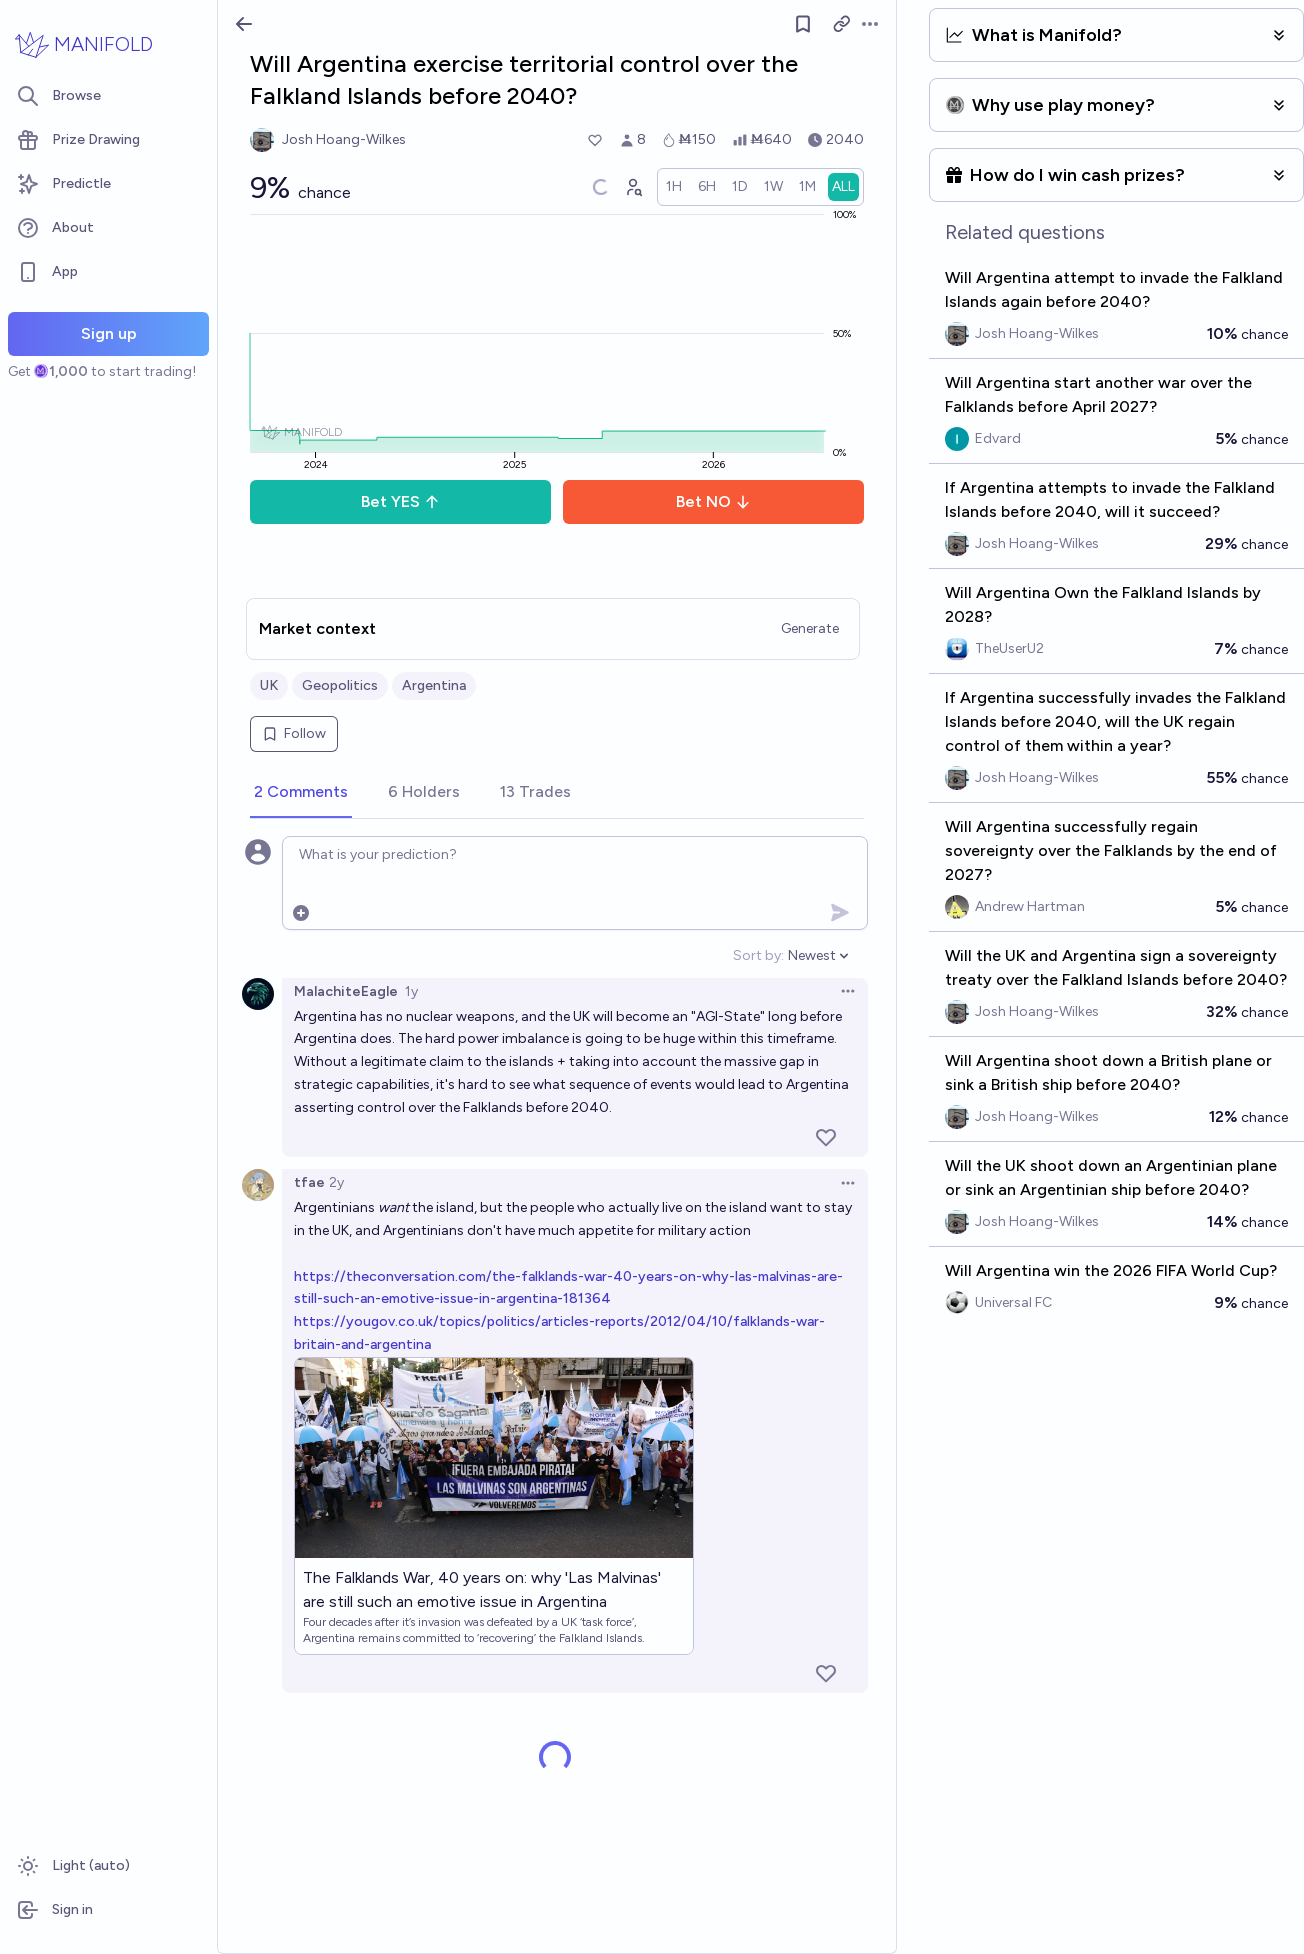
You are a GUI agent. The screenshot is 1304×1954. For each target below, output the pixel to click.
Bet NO (713, 501)
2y (336, 1182)
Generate (810, 628)
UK (269, 685)
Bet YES (400, 501)
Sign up (109, 333)
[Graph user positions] (633, 187)
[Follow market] (803, 24)
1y (411, 991)
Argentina (434, 685)
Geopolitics (340, 685)
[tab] (301, 793)
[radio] (674, 187)
